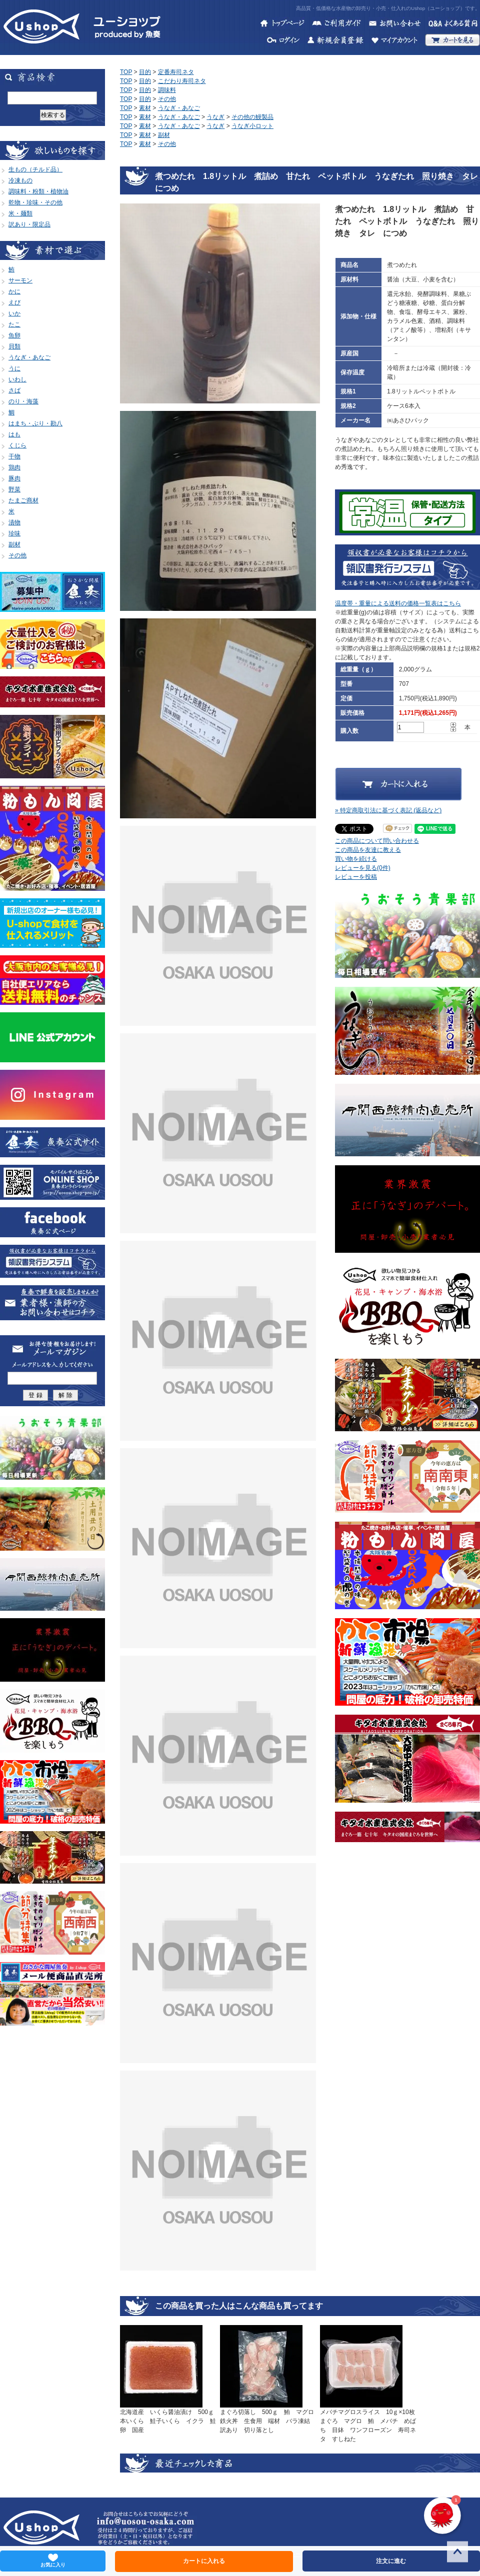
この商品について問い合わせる (377, 840)
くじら (17, 445)
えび (14, 302)
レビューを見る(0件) (362, 867)
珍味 (14, 533)
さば (14, 390)
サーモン (20, 280)
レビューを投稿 (356, 876)
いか (14, 313)
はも (14, 434)
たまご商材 (23, 500)
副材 (14, 544)
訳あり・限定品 (29, 224)
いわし (17, 379)
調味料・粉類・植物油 (38, 191)
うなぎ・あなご (29, 357)
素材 (145, 107)
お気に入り (53, 2561)
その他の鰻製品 (253, 116)
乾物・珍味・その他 (35, 202)
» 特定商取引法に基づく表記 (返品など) (388, 810)
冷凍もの (20, 180)
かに (14, 291)
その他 (17, 555)
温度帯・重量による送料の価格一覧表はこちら (398, 603)
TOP (126, 71)
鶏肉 (14, 467)
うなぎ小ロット (253, 125)
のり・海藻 (23, 401)
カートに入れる (204, 2561)
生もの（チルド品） (35, 169)
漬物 (14, 522)
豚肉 (14, 478)
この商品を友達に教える (368, 849)
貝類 (14, 346)
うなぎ (215, 116)
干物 (14, 456)
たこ (14, 324)
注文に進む (391, 2561)
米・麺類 (20, 213)
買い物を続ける (356, 858)
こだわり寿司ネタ (182, 80)
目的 (145, 71)
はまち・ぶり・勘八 (35, 423)
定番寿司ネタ (176, 71)
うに (14, 368)
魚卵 (14, 335)
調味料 (167, 89)
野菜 (14, 489)
